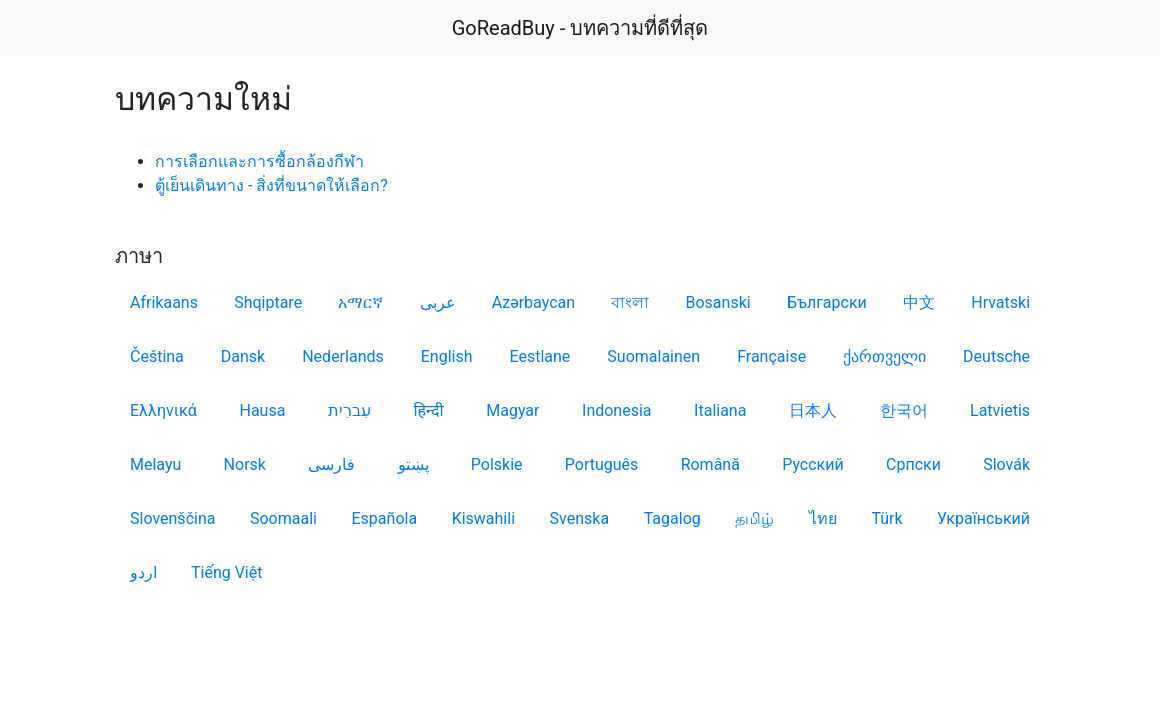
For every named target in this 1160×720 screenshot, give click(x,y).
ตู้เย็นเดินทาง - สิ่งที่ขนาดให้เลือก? (271, 185)
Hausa (262, 410)
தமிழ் (754, 518)
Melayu (155, 464)
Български (827, 302)
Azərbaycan (533, 302)
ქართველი (884, 356)
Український (983, 518)
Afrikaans (164, 302)
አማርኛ (360, 302)
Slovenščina (172, 518)
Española (385, 518)
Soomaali (283, 518)
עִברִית (349, 410)
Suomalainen (653, 356)
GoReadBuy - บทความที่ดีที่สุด (580, 28)
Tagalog (672, 518)
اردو (143, 572)
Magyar (512, 410)
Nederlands (343, 356)
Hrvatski (1000, 302)
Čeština (157, 356)
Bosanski (718, 302)
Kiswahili (483, 518)
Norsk (245, 464)
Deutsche (996, 356)
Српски (913, 464)
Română (710, 464)
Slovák (1006, 464)
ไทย (823, 518)
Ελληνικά (163, 410)
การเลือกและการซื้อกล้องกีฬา (259, 161)
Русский (813, 464)
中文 (919, 302)
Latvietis (1000, 410)
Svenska (580, 518)
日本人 (813, 410)
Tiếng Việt (227, 572)
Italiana (720, 410)
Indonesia (617, 410)
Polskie (497, 464)
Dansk (243, 356)
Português (602, 464)
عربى (438, 302)
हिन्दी (428, 410)
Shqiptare (268, 302)
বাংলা (630, 302)
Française (771, 356)
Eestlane (539, 356)
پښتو (413, 464)
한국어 (904, 410)
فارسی (331, 464)
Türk (886, 518)
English (447, 356)
